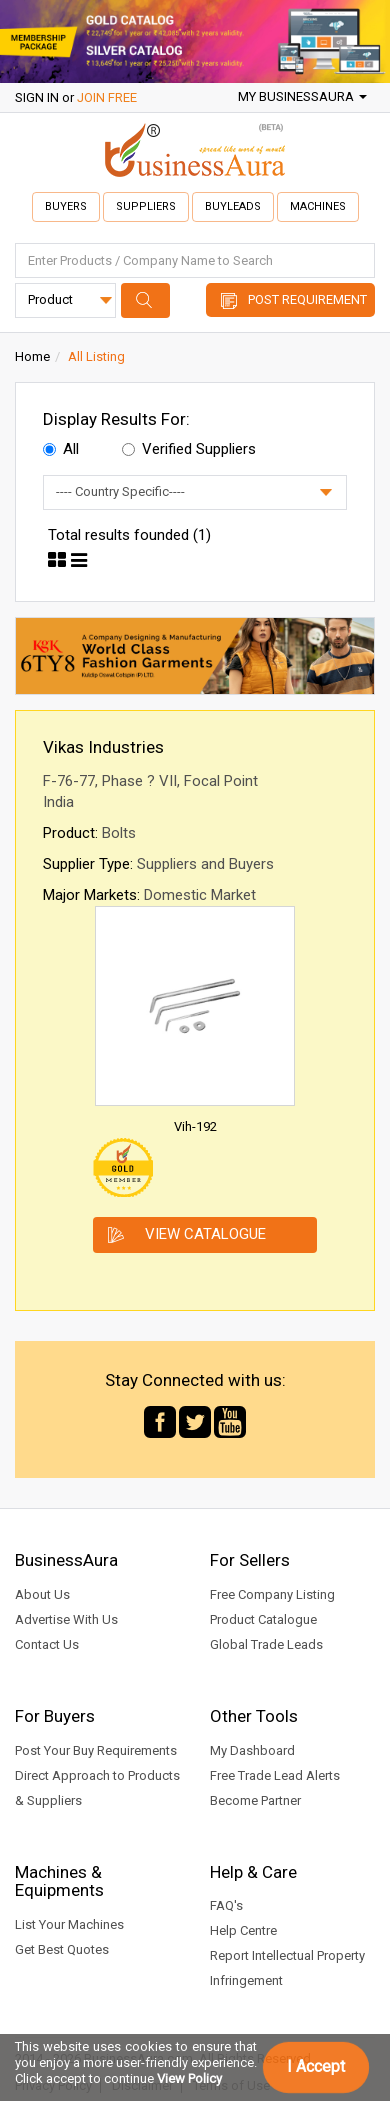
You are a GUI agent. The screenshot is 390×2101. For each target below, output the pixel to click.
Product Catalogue (263, 1619)
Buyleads (233, 206)
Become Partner (255, 1800)
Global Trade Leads (266, 1644)
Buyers (66, 206)
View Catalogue (205, 1234)
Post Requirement (307, 299)
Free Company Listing (272, 1594)
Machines (318, 206)
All (61, 449)
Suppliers (146, 206)
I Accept (316, 2066)
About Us (42, 1594)
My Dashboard (252, 1750)
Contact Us (47, 1644)
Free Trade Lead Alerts (275, 1775)
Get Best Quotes (62, 1949)
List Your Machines (69, 1924)
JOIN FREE (107, 97)
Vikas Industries (103, 747)
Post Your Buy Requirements (96, 1750)
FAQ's (226, 1905)
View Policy (189, 2078)
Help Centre (243, 1930)
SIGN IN (37, 97)
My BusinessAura (302, 96)
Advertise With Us (66, 1619)
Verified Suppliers (189, 449)
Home (32, 356)
